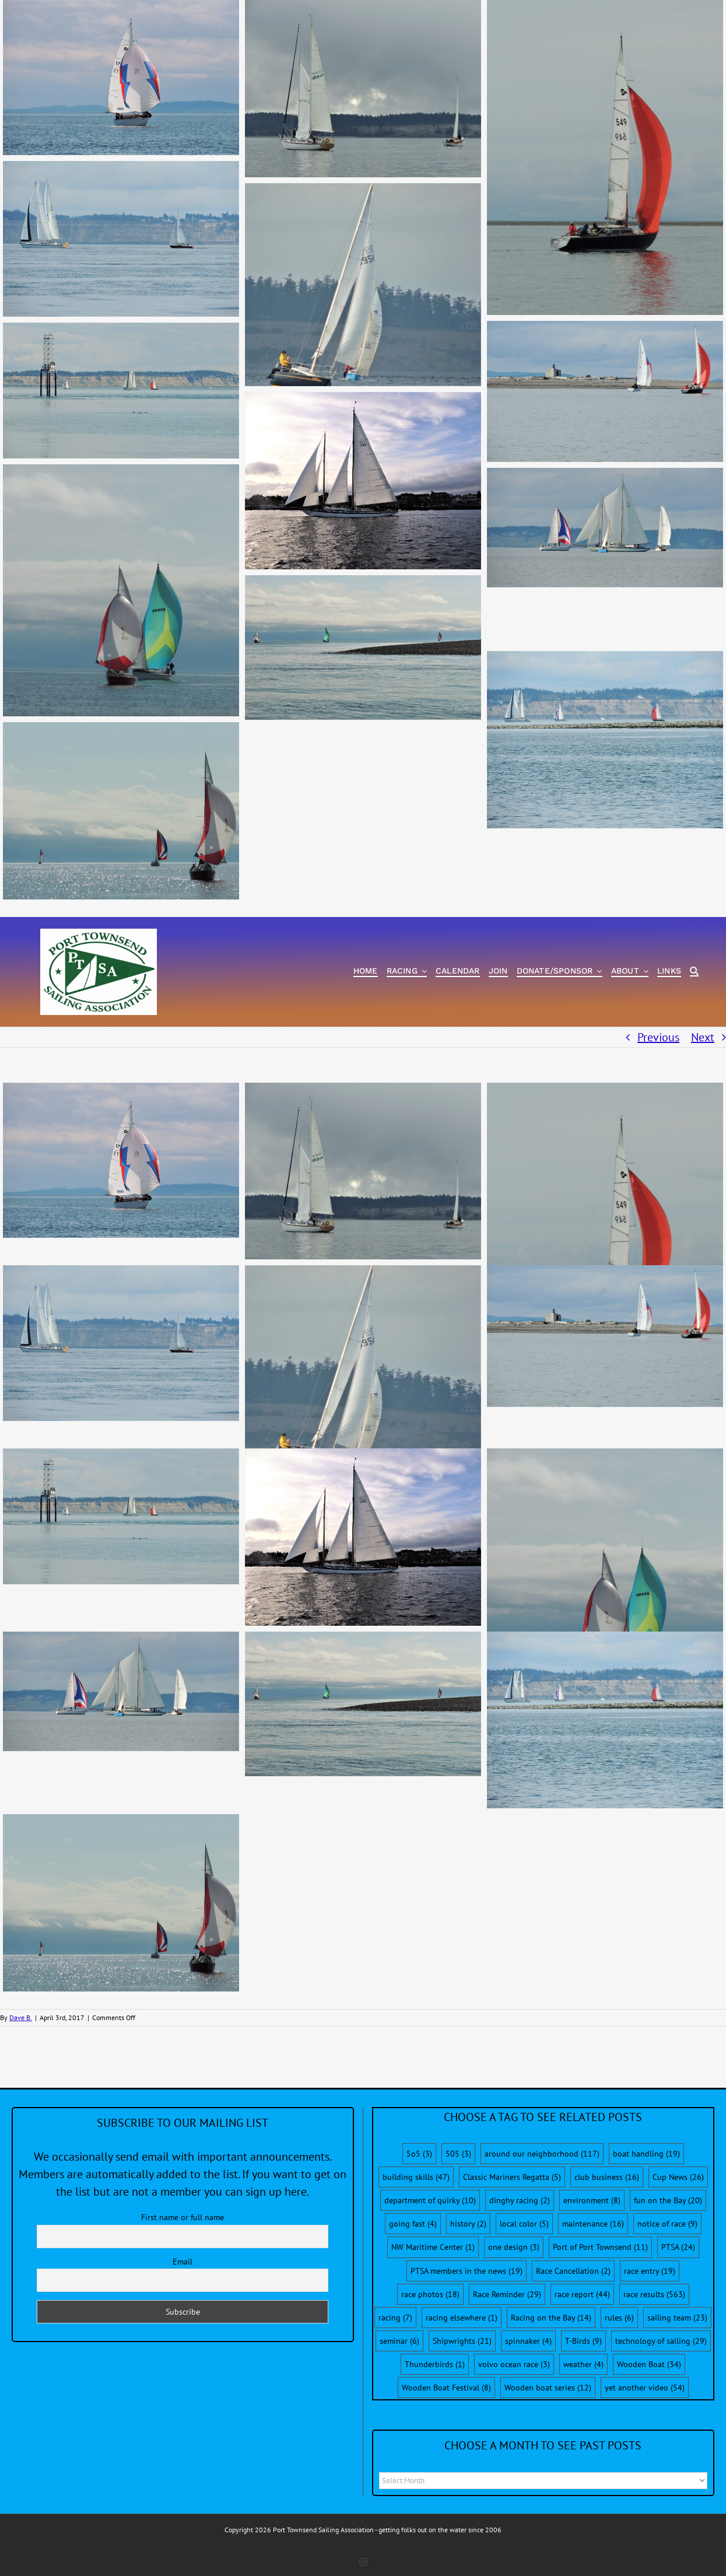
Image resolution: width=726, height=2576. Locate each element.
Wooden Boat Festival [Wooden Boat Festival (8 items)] (446, 2387)
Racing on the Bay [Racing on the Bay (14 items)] (551, 2317)
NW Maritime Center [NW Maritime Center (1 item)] (433, 2247)
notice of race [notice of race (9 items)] (667, 2223)
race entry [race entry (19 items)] (649, 2271)
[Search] (694, 972)
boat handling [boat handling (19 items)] (646, 2153)
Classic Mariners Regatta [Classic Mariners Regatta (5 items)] (512, 2177)
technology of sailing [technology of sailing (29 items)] (661, 2341)
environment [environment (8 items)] (591, 2200)
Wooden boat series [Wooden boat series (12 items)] (547, 2387)
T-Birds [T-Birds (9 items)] (583, 2341)
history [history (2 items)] (468, 2223)
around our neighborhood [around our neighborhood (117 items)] (542, 2153)
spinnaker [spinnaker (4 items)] (528, 2341)
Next (702, 1037)
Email (182, 2261)
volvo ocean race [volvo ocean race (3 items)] (514, 2364)
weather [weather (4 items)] (583, 2364)
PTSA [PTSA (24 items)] (678, 2247)
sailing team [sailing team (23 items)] (677, 2317)
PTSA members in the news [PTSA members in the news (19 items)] (466, 2271)
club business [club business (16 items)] (606, 2177)
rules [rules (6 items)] (619, 2317)
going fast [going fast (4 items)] (413, 2223)
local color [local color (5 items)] (524, 2223)
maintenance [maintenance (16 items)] (593, 2223)
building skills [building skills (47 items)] (416, 2177)
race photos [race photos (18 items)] (430, 2294)
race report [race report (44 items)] (582, 2294)
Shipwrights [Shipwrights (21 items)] (462, 2341)
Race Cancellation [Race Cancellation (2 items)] (573, 2271)
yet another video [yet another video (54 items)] (645, 2387)
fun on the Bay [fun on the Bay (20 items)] (668, 2200)
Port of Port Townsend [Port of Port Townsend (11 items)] (600, 2247)
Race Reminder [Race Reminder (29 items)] (507, 2294)
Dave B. (20, 2017)
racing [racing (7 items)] (395, 2317)
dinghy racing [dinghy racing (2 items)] (519, 2200)
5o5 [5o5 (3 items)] (419, 2153)
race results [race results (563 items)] (654, 2294)
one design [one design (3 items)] (513, 2247)
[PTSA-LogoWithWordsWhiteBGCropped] (98, 934)
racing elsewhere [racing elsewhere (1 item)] (461, 2317)
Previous (658, 1037)
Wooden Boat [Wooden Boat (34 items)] (649, 2364)
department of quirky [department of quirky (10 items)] (430, 2200)
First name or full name (182, 2217)
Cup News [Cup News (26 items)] (678, 2177)
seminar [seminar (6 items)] (399, 2341)
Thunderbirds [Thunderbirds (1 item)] (435, 2364)
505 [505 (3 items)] (458, 2153)
